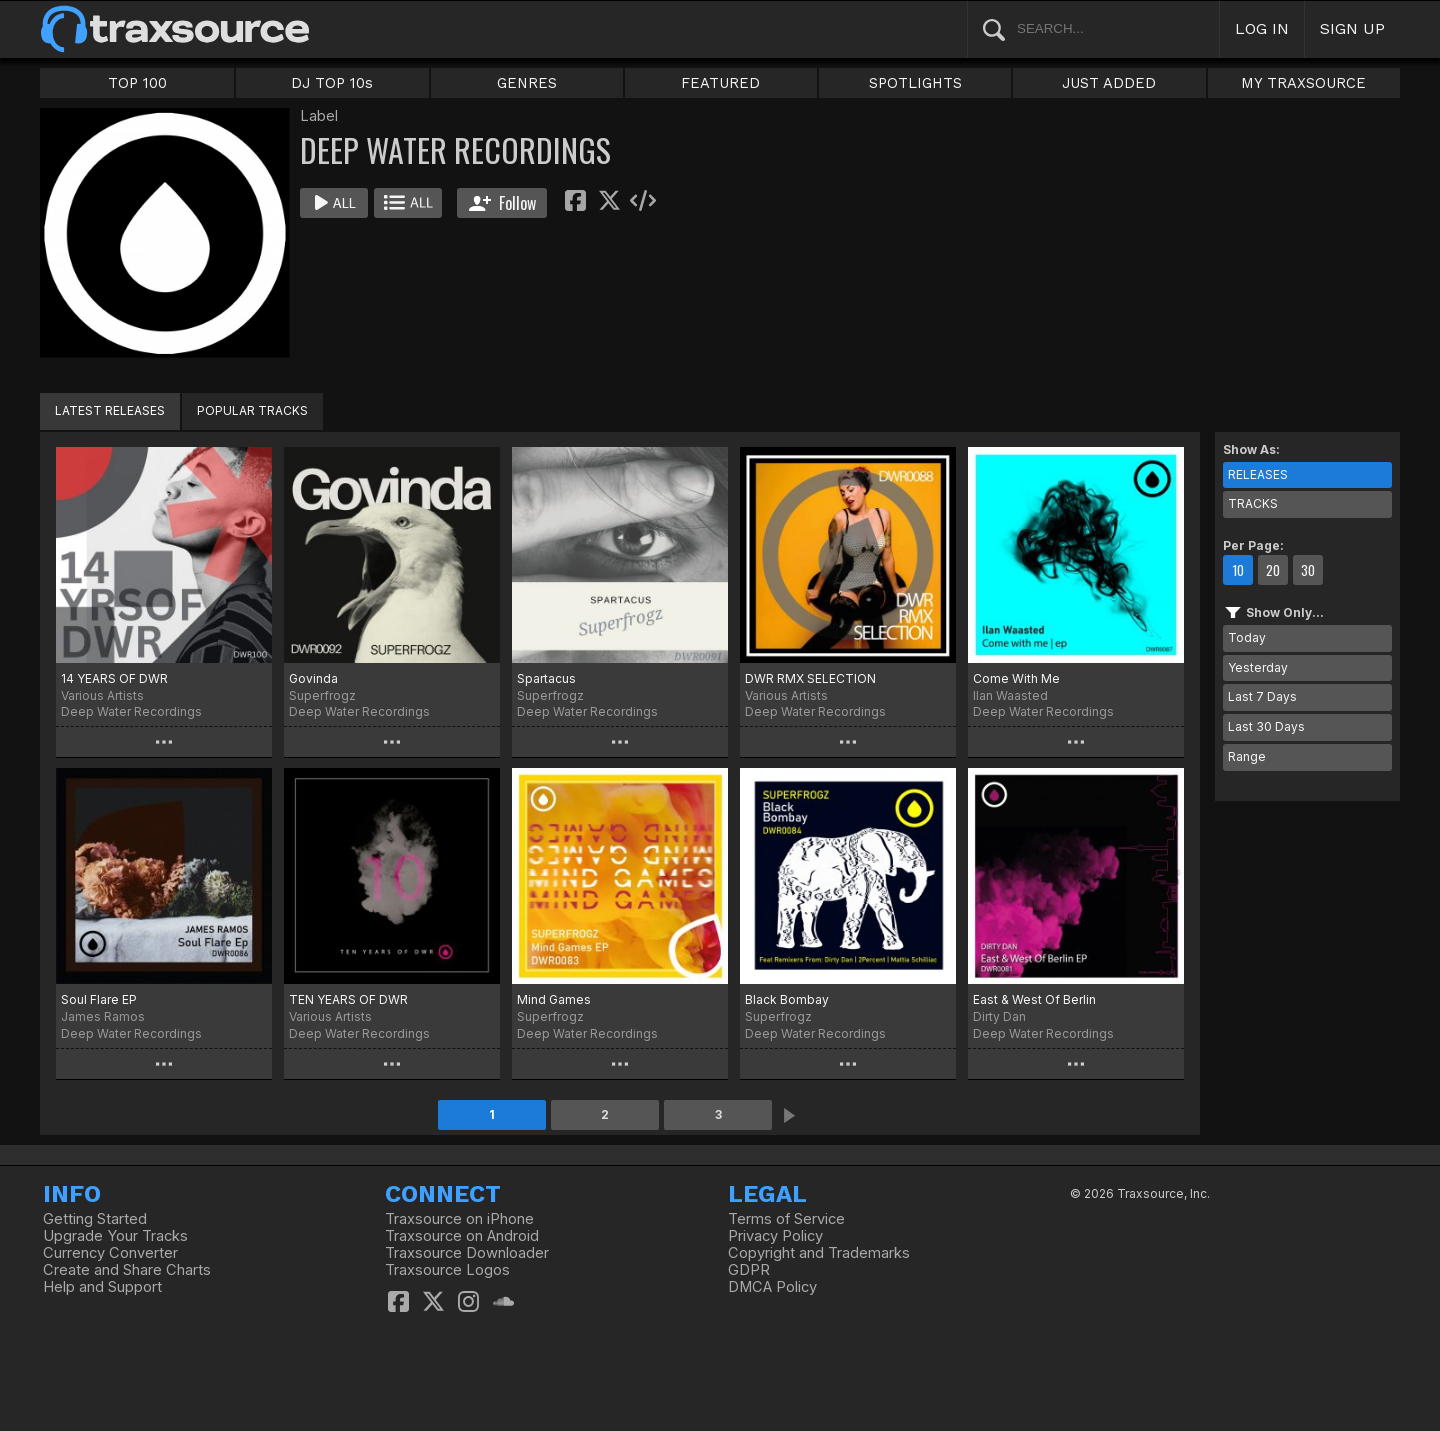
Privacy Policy (775, 1236)
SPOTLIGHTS (915, 83)
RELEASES (1258, 474)
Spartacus (546, 678)
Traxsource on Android (462, 1236)
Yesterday (1258, 667)
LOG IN (1262, 28)
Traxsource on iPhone (459, 1219)
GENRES (527, 83)
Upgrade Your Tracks (115, 1236)
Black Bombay (787, 999)
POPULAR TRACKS (252, 410)
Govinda (313, 678)
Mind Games (554, 999)
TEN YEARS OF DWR (348, 999)
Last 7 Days (1262, 696)
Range (1247, 756)
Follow (502, 203)
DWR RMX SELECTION (810, 678)
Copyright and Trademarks (819, 1253)
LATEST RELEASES (110, 410)
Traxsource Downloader (467, 1253)
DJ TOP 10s (332, 83)
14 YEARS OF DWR (114, 678)
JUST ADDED (1109, 83)
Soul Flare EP (99, 999)
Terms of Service (786, 1219)
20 (1273, 570)
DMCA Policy (772, 1287)
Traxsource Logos (447, 1270)
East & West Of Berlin (1034, 999)
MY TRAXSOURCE (1303, 83)
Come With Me (1016, 678)
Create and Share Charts (127, 1270)
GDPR (749, 1270)
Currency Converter (110, 1253)
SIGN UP (1352, 28)
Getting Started (95, 1219)
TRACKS (1253, 503)
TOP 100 (137, 83)
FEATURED (720, 83)
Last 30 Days (1266, 726)
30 (1308, 570)
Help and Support (102, 1287)
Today (1247, 637)
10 (1238, 570)
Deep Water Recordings (131, 711)
